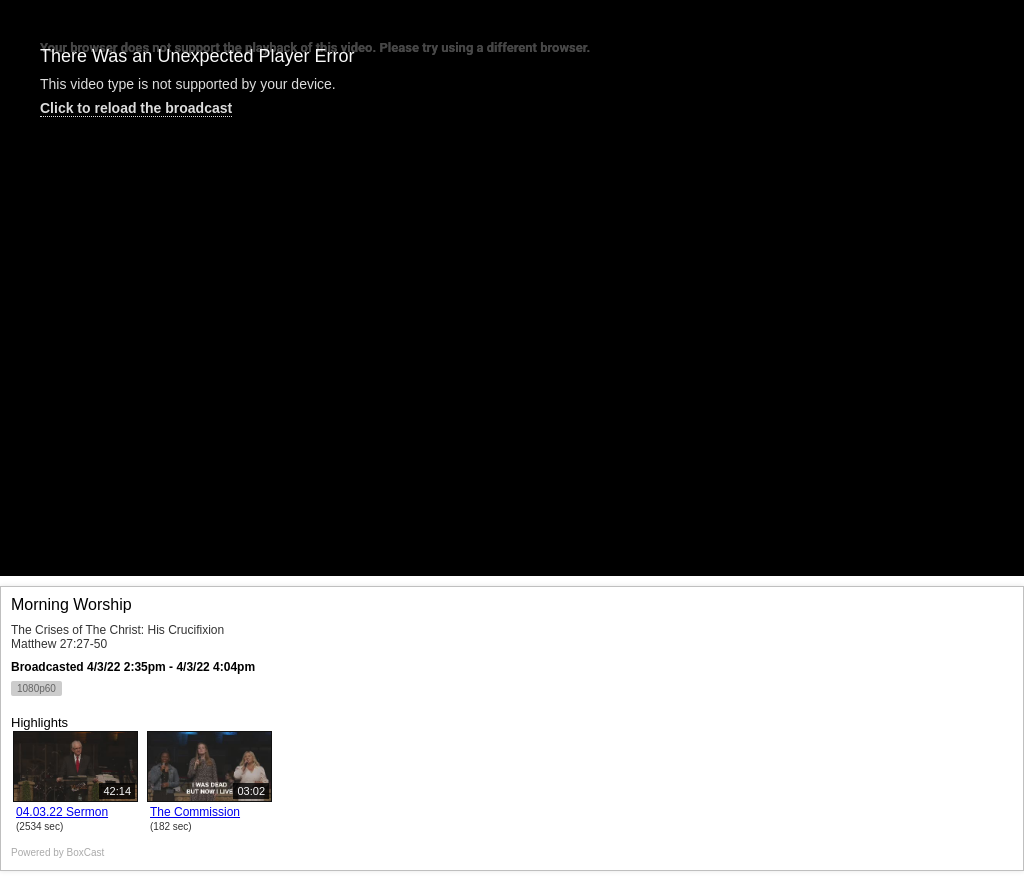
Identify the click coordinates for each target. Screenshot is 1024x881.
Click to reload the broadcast (136, 108)
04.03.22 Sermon (62, 812)
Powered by (57, 852)
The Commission (195, 812)
